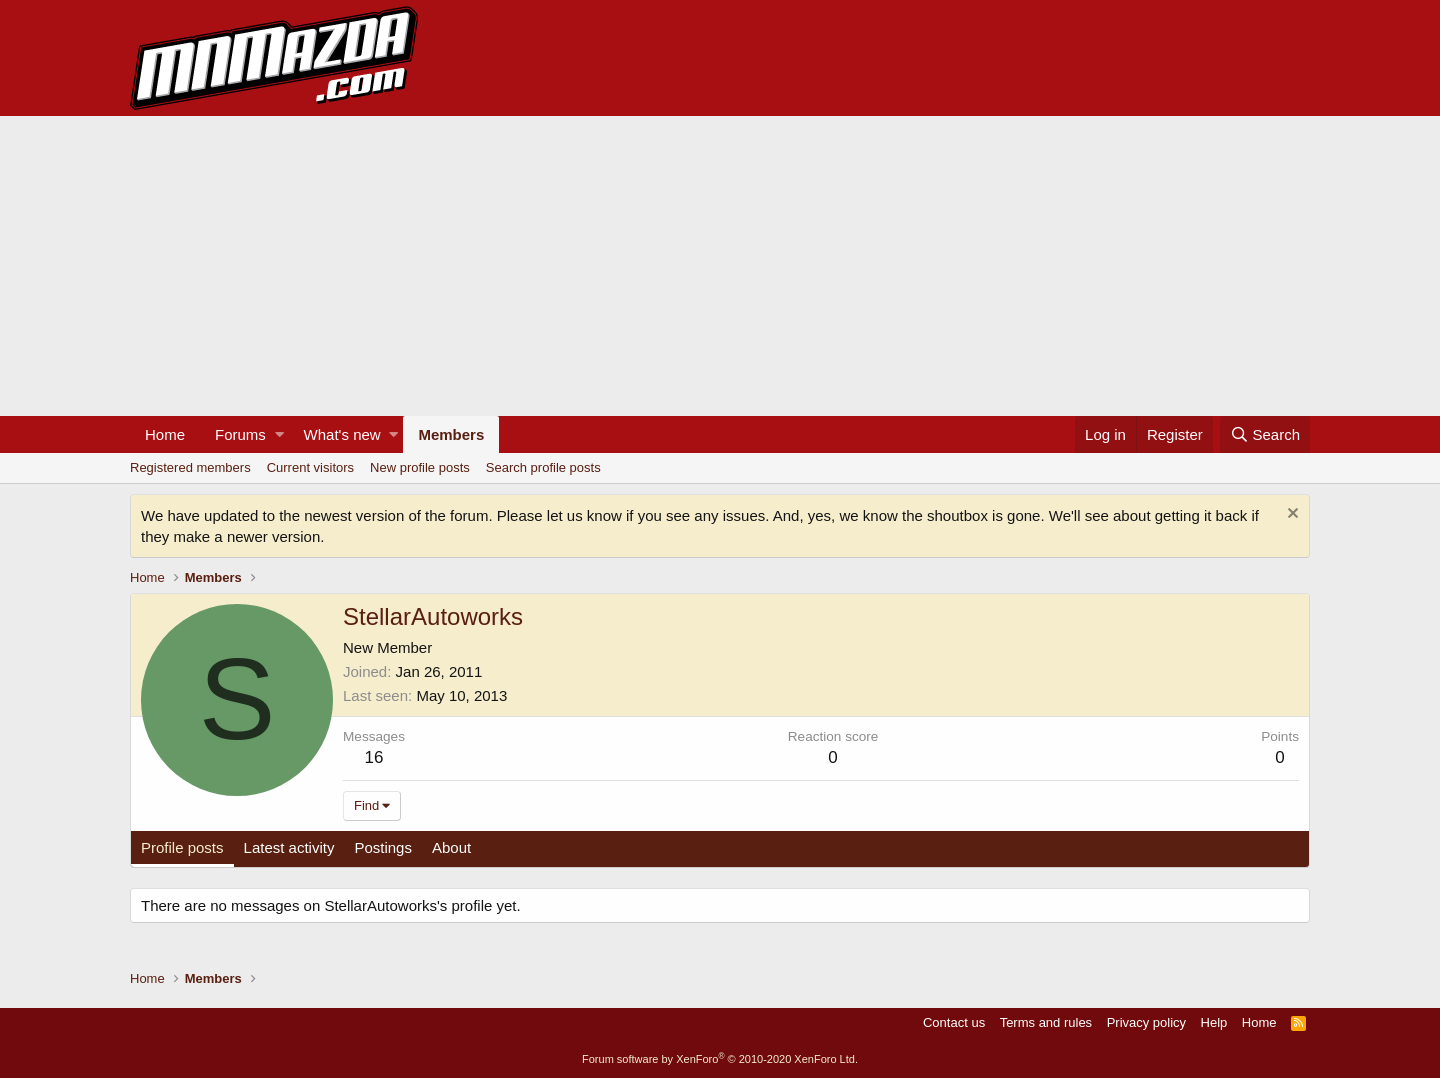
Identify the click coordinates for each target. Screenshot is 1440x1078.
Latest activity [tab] (289, 847)
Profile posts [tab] (182, 847)
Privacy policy (1146, 1022)
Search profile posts (543, 467)
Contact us (954, 1022)
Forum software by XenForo (720, 1059)
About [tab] (451, 847)
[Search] (1265, 434)
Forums (240, 434)
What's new (342, 434)
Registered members (190, 467)
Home (165, 434)
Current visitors (310, 467)
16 (374, 757)
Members (451, 434)
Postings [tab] (383, 847)
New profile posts (420, 467)
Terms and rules (1046, 1022)
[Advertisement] (720, 266)
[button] (279, 434)
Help (1214, 1022)
